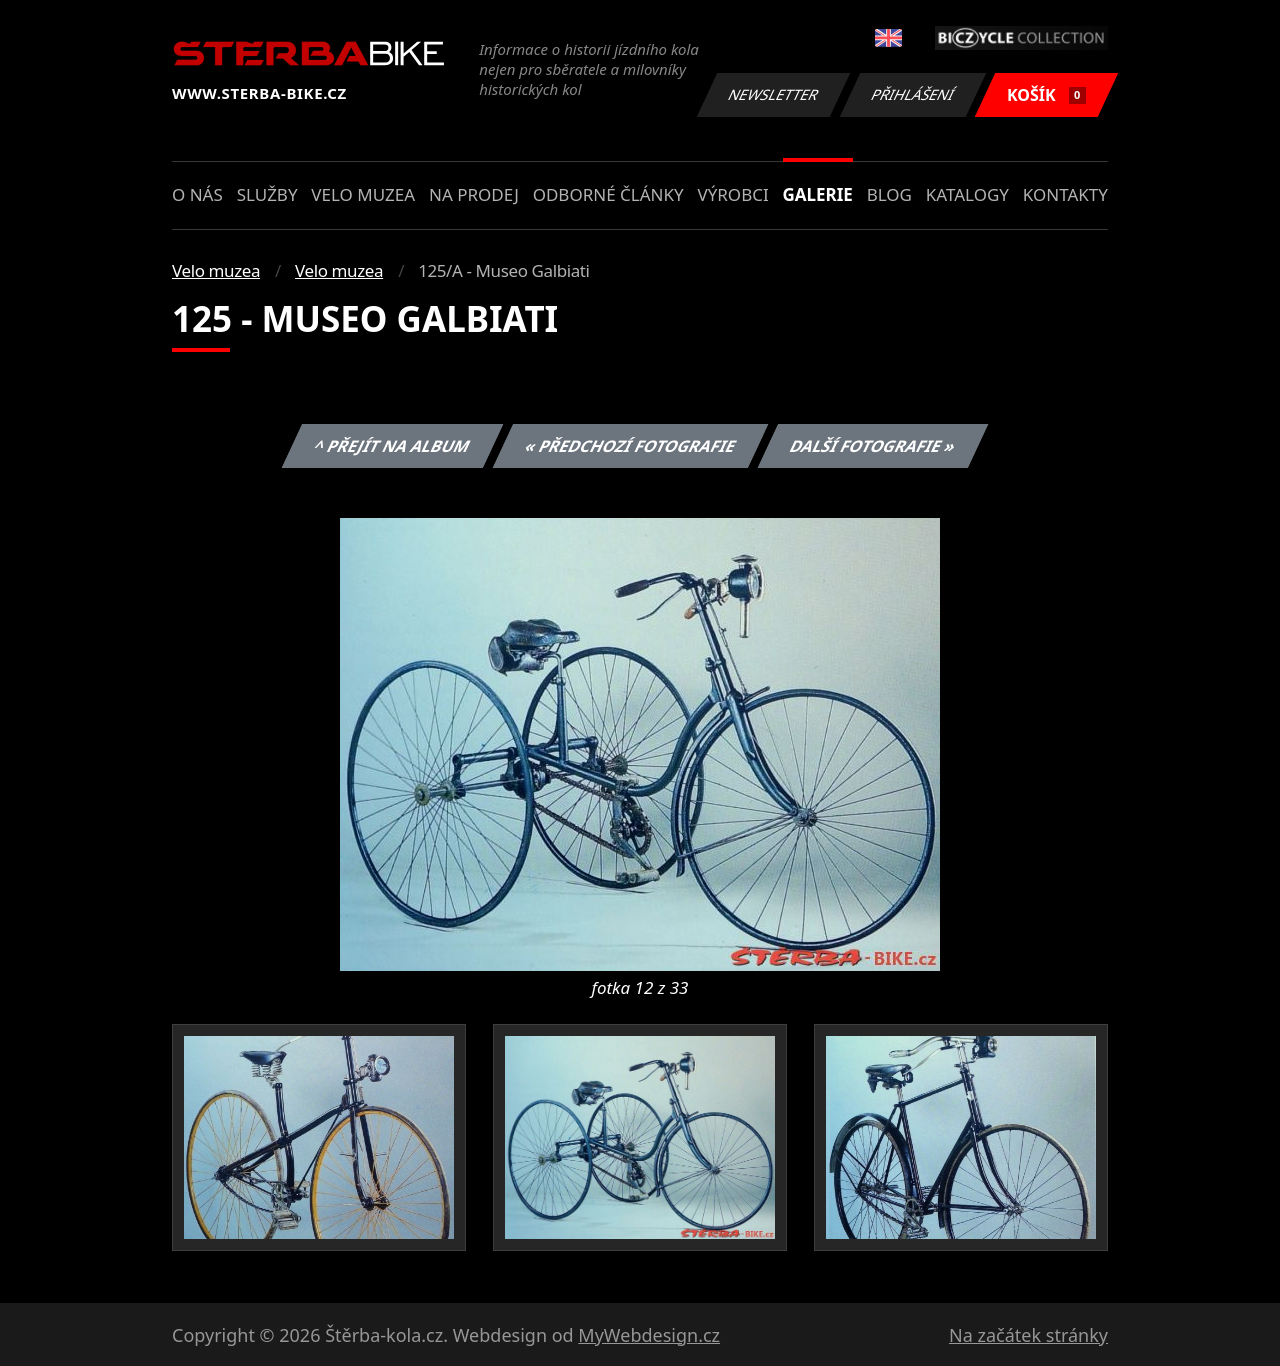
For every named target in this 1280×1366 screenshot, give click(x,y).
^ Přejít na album (392, 446)
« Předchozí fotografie (630, 446)
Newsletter (773, 94)
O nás (197, 194)
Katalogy (967, 194)
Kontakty (1065, 194)
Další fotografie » (873, 446)
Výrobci (732, 194)
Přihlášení (912, 94)
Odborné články (608, 194)
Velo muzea (363, 194)
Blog (889, 194)
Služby (267, 194)
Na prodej (474, 194)
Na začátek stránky (1028, 1335)
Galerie (818, 194)
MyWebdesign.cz (649, 1335)
